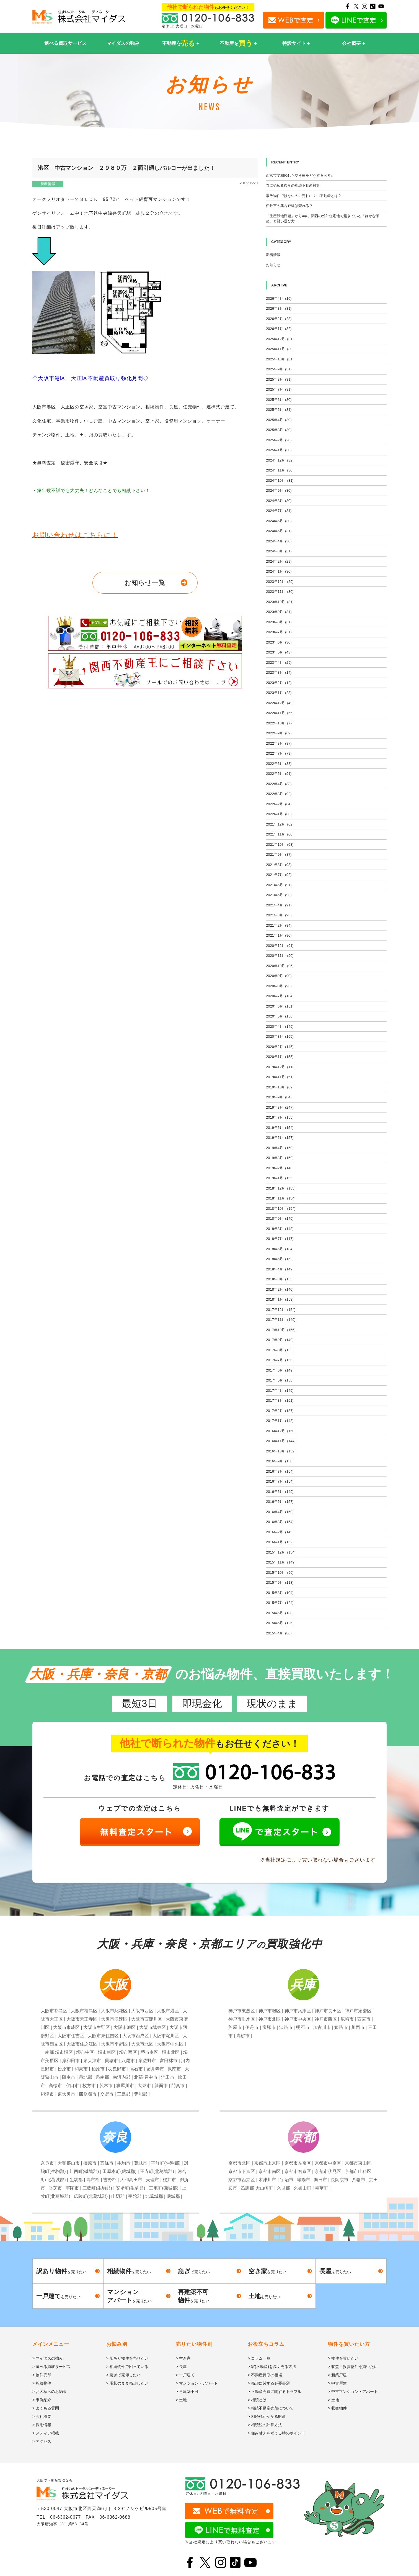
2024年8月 (279, 501)
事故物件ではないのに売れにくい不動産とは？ (304, 196)
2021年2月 (279, 925)
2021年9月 (279, 854)
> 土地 (181, 2400)
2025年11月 (280, 349)
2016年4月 (280, 1512)
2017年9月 (280, 1340)
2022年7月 (279, 753)
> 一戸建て (185, 2375)
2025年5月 (279, 409)
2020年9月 (279, 976)
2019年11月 (280, 1077)
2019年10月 (280, 1087)
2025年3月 (279, 430)
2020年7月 (280, 996)
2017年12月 (281, 1310)
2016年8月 (280, 1471)
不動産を (178, 43)
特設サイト (294, 43)
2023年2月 (279, 683)
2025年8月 (279, 379)
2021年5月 (279, 895)
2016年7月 (280, 1481)
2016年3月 (280, 1522)
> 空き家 (183, 2358)
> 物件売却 (41, 2375)
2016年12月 (281, 1431)
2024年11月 (280, 470)
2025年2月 (279, 440)
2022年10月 (280, 723)
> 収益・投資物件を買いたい (353, 2366)
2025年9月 (279, 369)
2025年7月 (279, 389)
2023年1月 (279, 693)
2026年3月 (279, 308)
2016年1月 (280, 1542)
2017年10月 (281, 1330)
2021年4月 (279, 905)
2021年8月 (279, 865)
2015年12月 (281, 1552)
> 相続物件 (41, 2383)
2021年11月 (280, 834)
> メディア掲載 (45, 2433)
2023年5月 (279, 652)
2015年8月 (280, 1593)
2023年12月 (280, 582)
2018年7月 (280, 1239)
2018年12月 (281, 1188)
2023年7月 (279, 632)
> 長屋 (181, 2366)
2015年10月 (280, 1572)
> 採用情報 (41, 2425)
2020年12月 (280, 946)
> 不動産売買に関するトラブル (274, 2391)
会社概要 (351, 43)
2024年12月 (280, 460)
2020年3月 (280, 1036)
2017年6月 (280, 1370)
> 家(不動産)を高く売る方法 (272, 2366)
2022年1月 (279, 814)
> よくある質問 (45, 2408)
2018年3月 (280, 1279)
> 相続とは (257, 2400)
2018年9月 (280, 1218)
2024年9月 (279, 490)
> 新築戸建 (337, 2375)
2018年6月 (280, 1249)
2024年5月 (279, 531)
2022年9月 (279, 733)
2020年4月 (280, 1026)
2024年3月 (279, 551)
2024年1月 (279, 571)
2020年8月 (279, 986)
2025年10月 (280, 359)
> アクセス (41, 2441)
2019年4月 (280, 1148)
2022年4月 (279, 784)
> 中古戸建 (337, 2383)
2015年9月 (280, 1582)
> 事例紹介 (41, 2400)
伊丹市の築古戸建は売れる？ (289, 206)
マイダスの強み (123, 43)
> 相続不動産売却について (271, 2408)
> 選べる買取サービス (51, 2366)
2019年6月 (280, 1128)
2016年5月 (280, 1502)
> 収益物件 (337, 2408)
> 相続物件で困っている (127, 2366)
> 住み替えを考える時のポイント (276, 2433)
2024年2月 (279, 561)
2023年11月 (280, 591)
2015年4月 (279, 1633)
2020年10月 (280, 966)
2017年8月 (280, 1350)
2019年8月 (280, 1107)
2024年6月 (279, 521)
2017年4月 (280, 1390)
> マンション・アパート (197, 2383)
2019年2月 (280, 1168)
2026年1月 (279, 329)
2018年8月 (280, 1229)
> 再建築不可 (187, 2391)
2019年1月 (280, 1178)
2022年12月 (280, 703)
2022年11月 (280, 713)
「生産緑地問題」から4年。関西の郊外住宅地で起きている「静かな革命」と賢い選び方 (322, 219)
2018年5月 (280, 1259)
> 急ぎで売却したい (123, 2375)
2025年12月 (280, 339)
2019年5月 (280, 1138)
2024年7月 (279, 511)
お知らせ (273, 265)
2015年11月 (281, 1562)
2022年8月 (279, 743)
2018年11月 (281, 1198)
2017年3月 (280, 1400)
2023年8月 (279, 622)
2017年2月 (280, 1411)
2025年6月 (279, 400)
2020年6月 (280, 1006)
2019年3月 (280, 1158)
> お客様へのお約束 (49, 2391)
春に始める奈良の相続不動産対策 (293, 185)
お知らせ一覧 (145, 582)
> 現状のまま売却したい (127, 2383)
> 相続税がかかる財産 (267, 2416)
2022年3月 (279, 794)
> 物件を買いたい (343, 2358)
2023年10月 (280, 602)
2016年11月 (281, 1441)
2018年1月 (280, 1299)
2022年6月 (279, 764)
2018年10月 (281, 1208)
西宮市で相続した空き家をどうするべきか (300, 175)
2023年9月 (279, 612)
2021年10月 (280, 844)
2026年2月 (279, 319)
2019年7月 (280, 1117)
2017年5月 (280, 1380)
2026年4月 (279, 298)
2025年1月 (279, 450)
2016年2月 (280, 1532)
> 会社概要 (41, 2416)
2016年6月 (280, 1492)
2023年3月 (279, 672)
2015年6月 (280, 1613)
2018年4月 (280, 1269)
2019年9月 (279, 1097)
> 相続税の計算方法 (265, 2425)
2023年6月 (279, 642)
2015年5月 (280, 1623)
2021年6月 (279, 885)
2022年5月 (279, 773)
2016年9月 (280, 1461)
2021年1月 (279, 935)
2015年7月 (280, 1603)
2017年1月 (280, 1421)
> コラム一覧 (259, 2358)
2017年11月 (281, 1320)
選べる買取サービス (65, 43)
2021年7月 (279, 875)
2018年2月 (280, 1289)
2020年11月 (280, 955)
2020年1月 (280, 1057)
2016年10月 (281, 1451)
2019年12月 (281, 1067)
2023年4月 (279, 662)
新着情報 (47, 184)
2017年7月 (280, 1360)
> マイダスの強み (47, 2358)
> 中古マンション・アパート (353, 2391)
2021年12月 (280, 824)
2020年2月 (280, 1047)
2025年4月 (279, 420)
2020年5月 (280, 1016)
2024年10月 (280, 480)
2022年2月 (279, 804)
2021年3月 (279, 915)
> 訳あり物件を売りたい (127, 2358)
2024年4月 (279, 541)
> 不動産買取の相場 (265, 2375)
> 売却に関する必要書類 (269, 2383)
